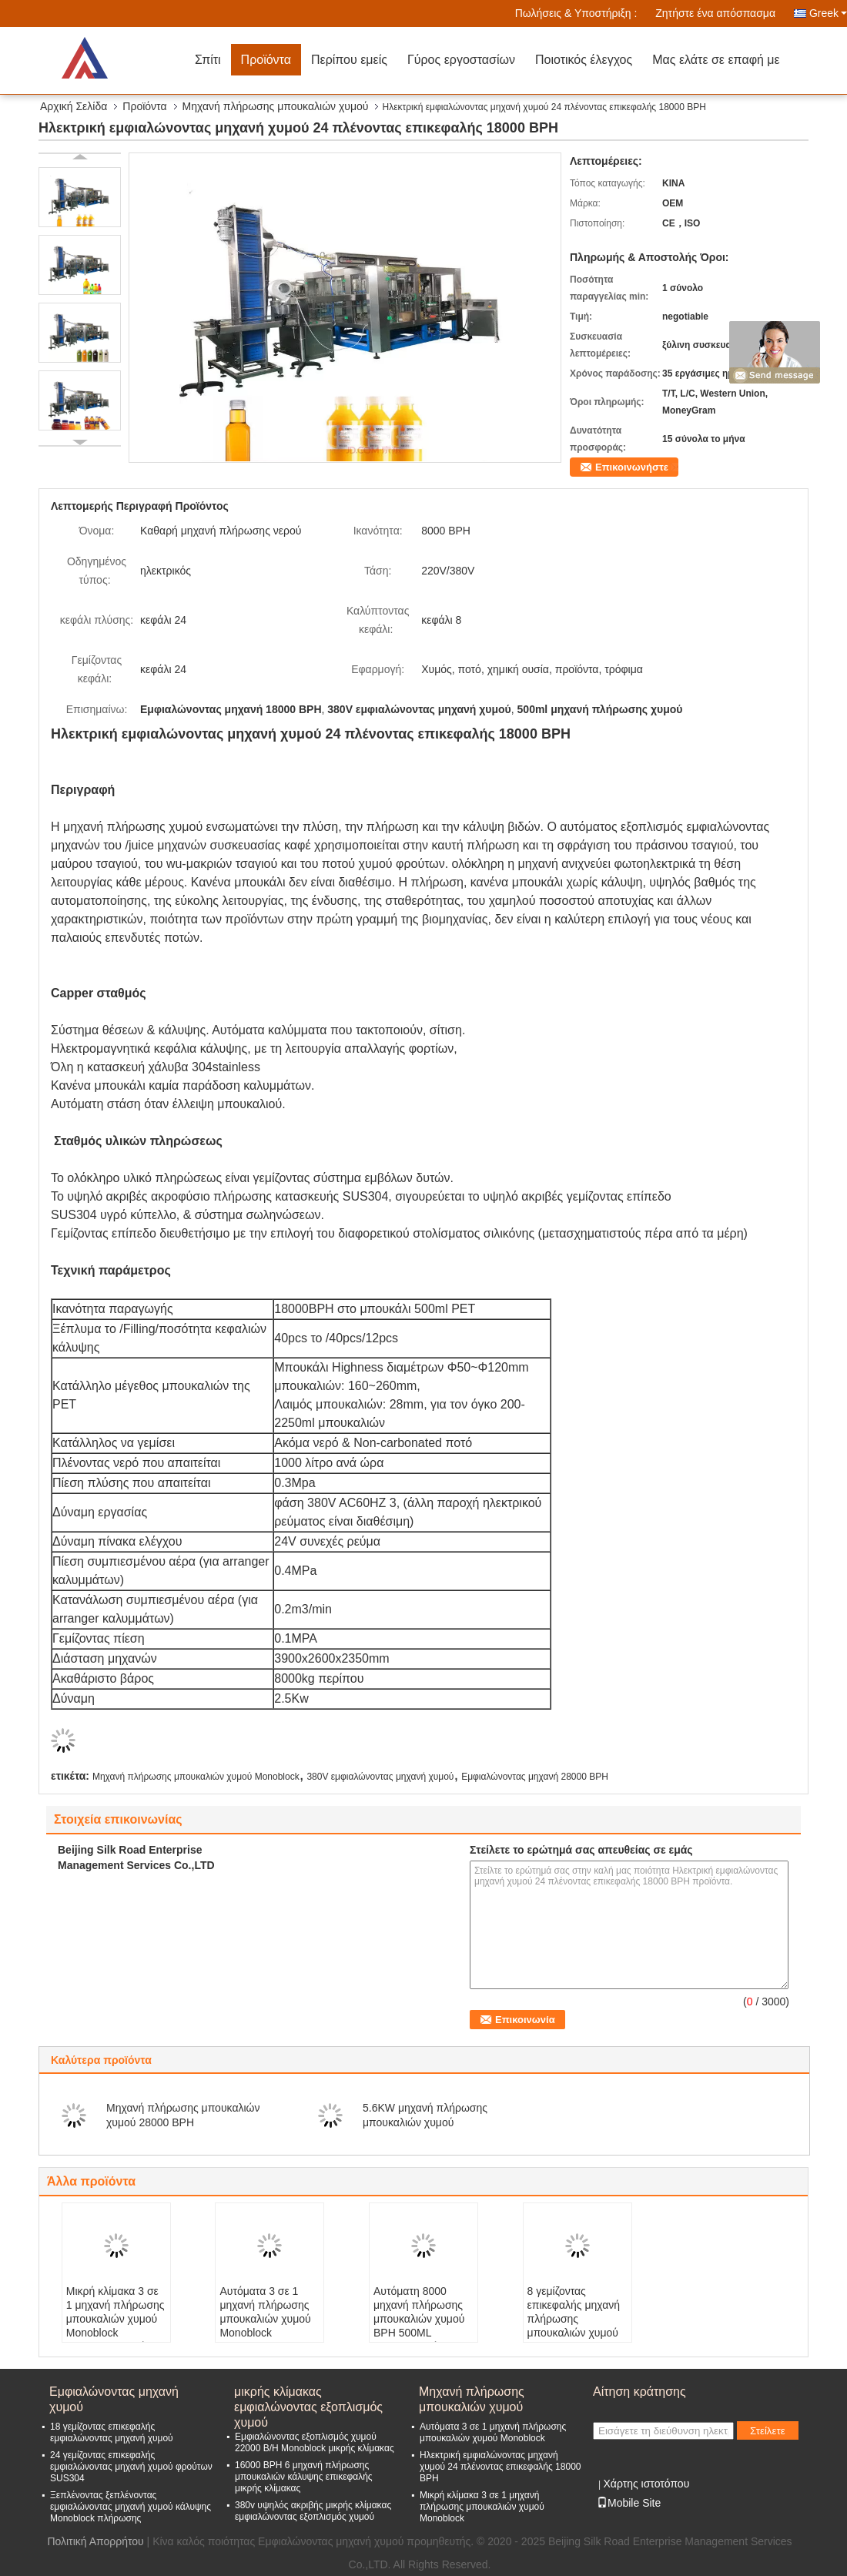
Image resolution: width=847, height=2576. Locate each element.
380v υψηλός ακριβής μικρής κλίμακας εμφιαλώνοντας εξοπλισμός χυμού (313, 2511)
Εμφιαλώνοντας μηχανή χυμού (114, 2399)
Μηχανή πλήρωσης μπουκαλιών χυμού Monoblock (196, 1776)
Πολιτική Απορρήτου (95, 2541)
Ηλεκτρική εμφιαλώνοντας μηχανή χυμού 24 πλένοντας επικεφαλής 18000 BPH (500, 2467)
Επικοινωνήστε (631, 467)
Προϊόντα (266, 59)
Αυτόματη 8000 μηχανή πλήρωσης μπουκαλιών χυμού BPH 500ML (418, 2312)
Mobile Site (629, 2503)
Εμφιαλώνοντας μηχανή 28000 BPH (534, 1776)
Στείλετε (767, 2431)
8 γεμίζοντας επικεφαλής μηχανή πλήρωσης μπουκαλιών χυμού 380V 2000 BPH (574, 2319)
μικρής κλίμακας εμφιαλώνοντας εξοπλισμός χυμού (308, 2400)
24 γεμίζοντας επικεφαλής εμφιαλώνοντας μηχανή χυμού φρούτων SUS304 (131, 2467)
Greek (828, 13)
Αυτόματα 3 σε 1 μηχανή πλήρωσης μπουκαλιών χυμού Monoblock (264, 2312)
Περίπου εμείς (349, 59)
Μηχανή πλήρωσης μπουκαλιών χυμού (275, 106)
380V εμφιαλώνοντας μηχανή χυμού (380, 1776)
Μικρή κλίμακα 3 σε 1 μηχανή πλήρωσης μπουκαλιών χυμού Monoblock (115, 2312)
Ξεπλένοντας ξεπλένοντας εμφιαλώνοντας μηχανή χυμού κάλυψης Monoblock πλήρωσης (130, 2507)
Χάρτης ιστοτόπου (646, 2483)
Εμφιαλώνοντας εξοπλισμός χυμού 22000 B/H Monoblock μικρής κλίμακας (314, 2442)
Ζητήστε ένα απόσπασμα (715, 13)
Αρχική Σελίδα (73, 106)
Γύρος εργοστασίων (461, 59)
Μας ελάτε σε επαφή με (716, 59)
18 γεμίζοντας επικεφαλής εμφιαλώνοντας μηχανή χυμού (111, 2432)
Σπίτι (208, 59)
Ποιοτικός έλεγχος (583, 59)
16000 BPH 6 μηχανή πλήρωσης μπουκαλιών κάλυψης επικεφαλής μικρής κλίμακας (304, 2477)
